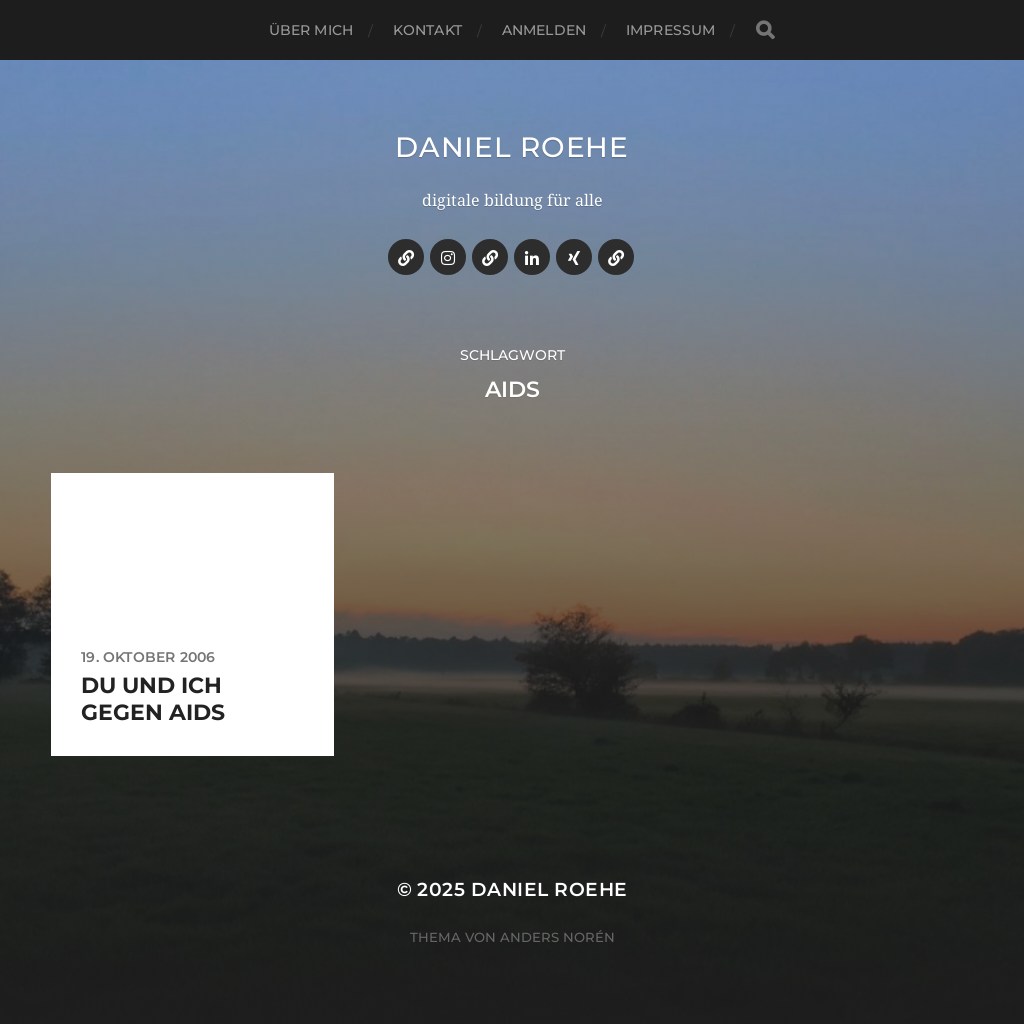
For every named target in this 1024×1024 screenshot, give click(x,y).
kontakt (427, 30)
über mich (311, 30)
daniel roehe (511, 147)
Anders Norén (557, 937)
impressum (670, 30)
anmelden (544, 30)
